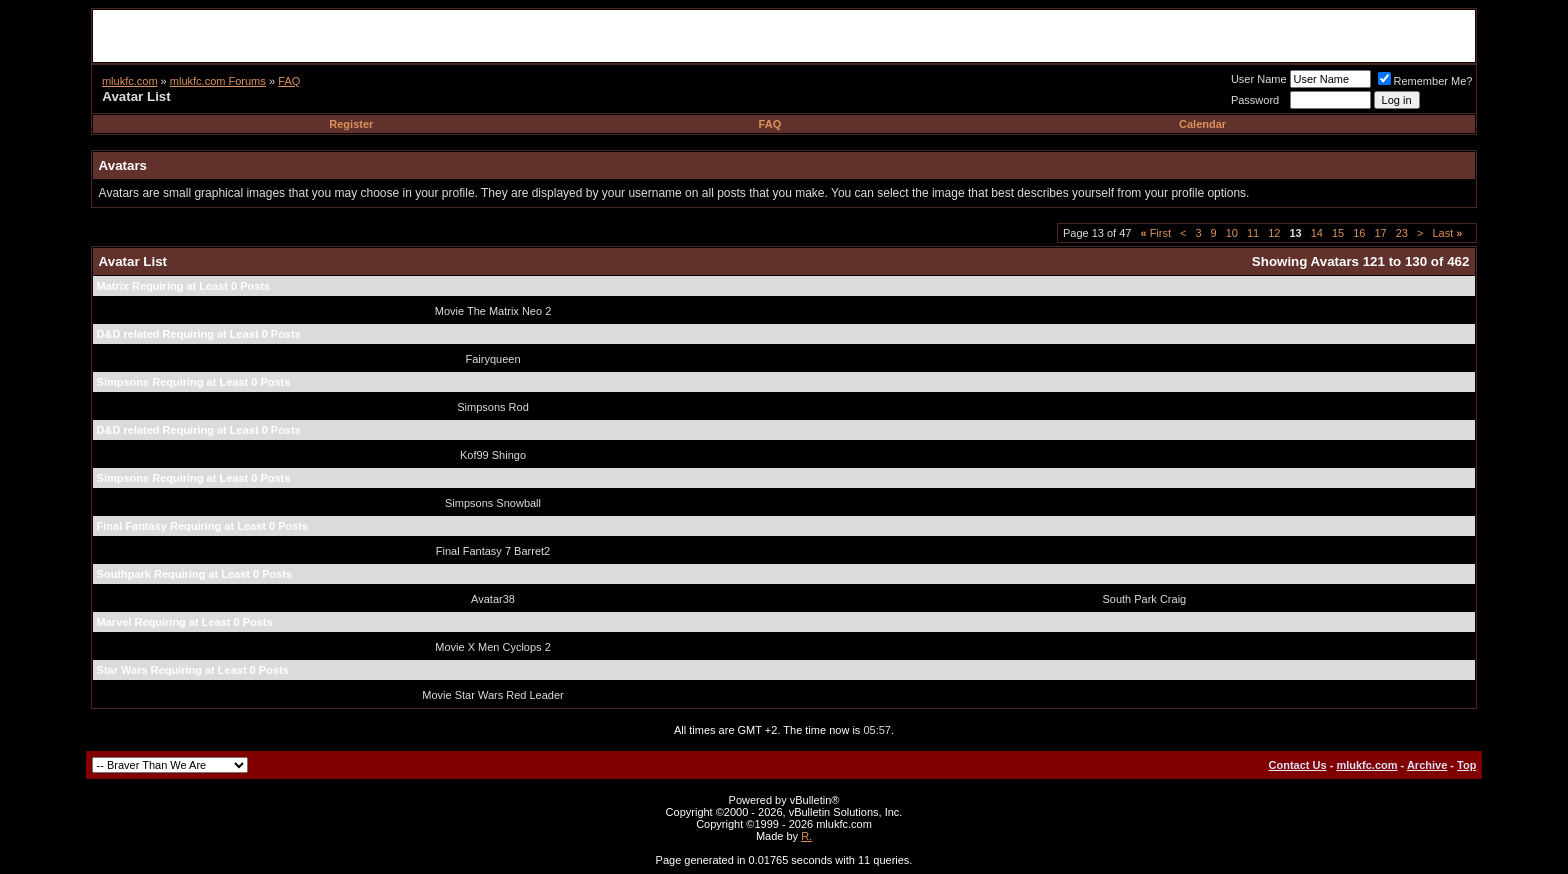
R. (806, 836)
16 (1359, 233)
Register (351, 124)
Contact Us (1298, 765)
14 (1317, 233)
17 (1380, 233)
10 (1232, 233)
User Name (1259, 79)
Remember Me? (1425, 81)
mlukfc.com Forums (218, 81)
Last (1447, 233)
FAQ (289, 81)
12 (1274, 233)
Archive (1427, 765)
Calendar (1202, 124)
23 (1402, 233)
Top (1466, 765)
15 (1338, 233)
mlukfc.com (130, 81)
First (1155, 233)
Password (1255, 100)
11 (1253, 233)
